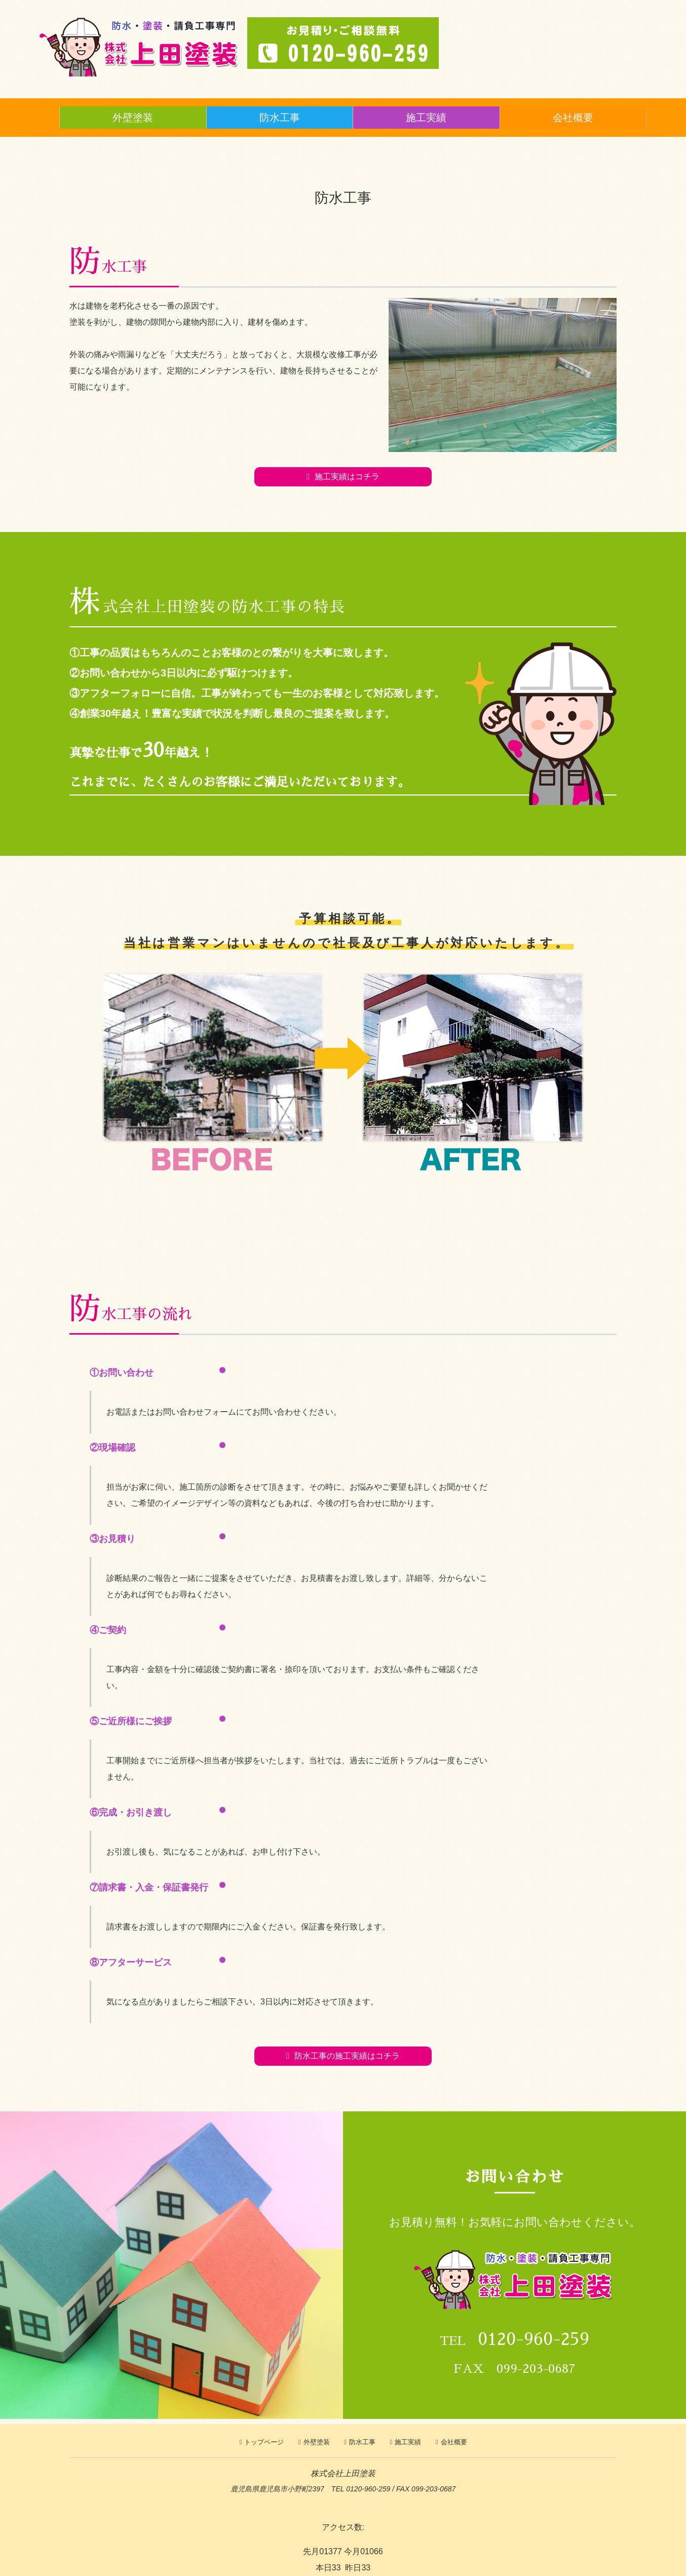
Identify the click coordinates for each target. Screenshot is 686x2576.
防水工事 (279, 117)
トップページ (264, 2442)
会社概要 (573, 117)
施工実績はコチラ (347, 476)
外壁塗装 (132, 117)
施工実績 (426, 117)
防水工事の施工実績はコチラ (347, 2056)
